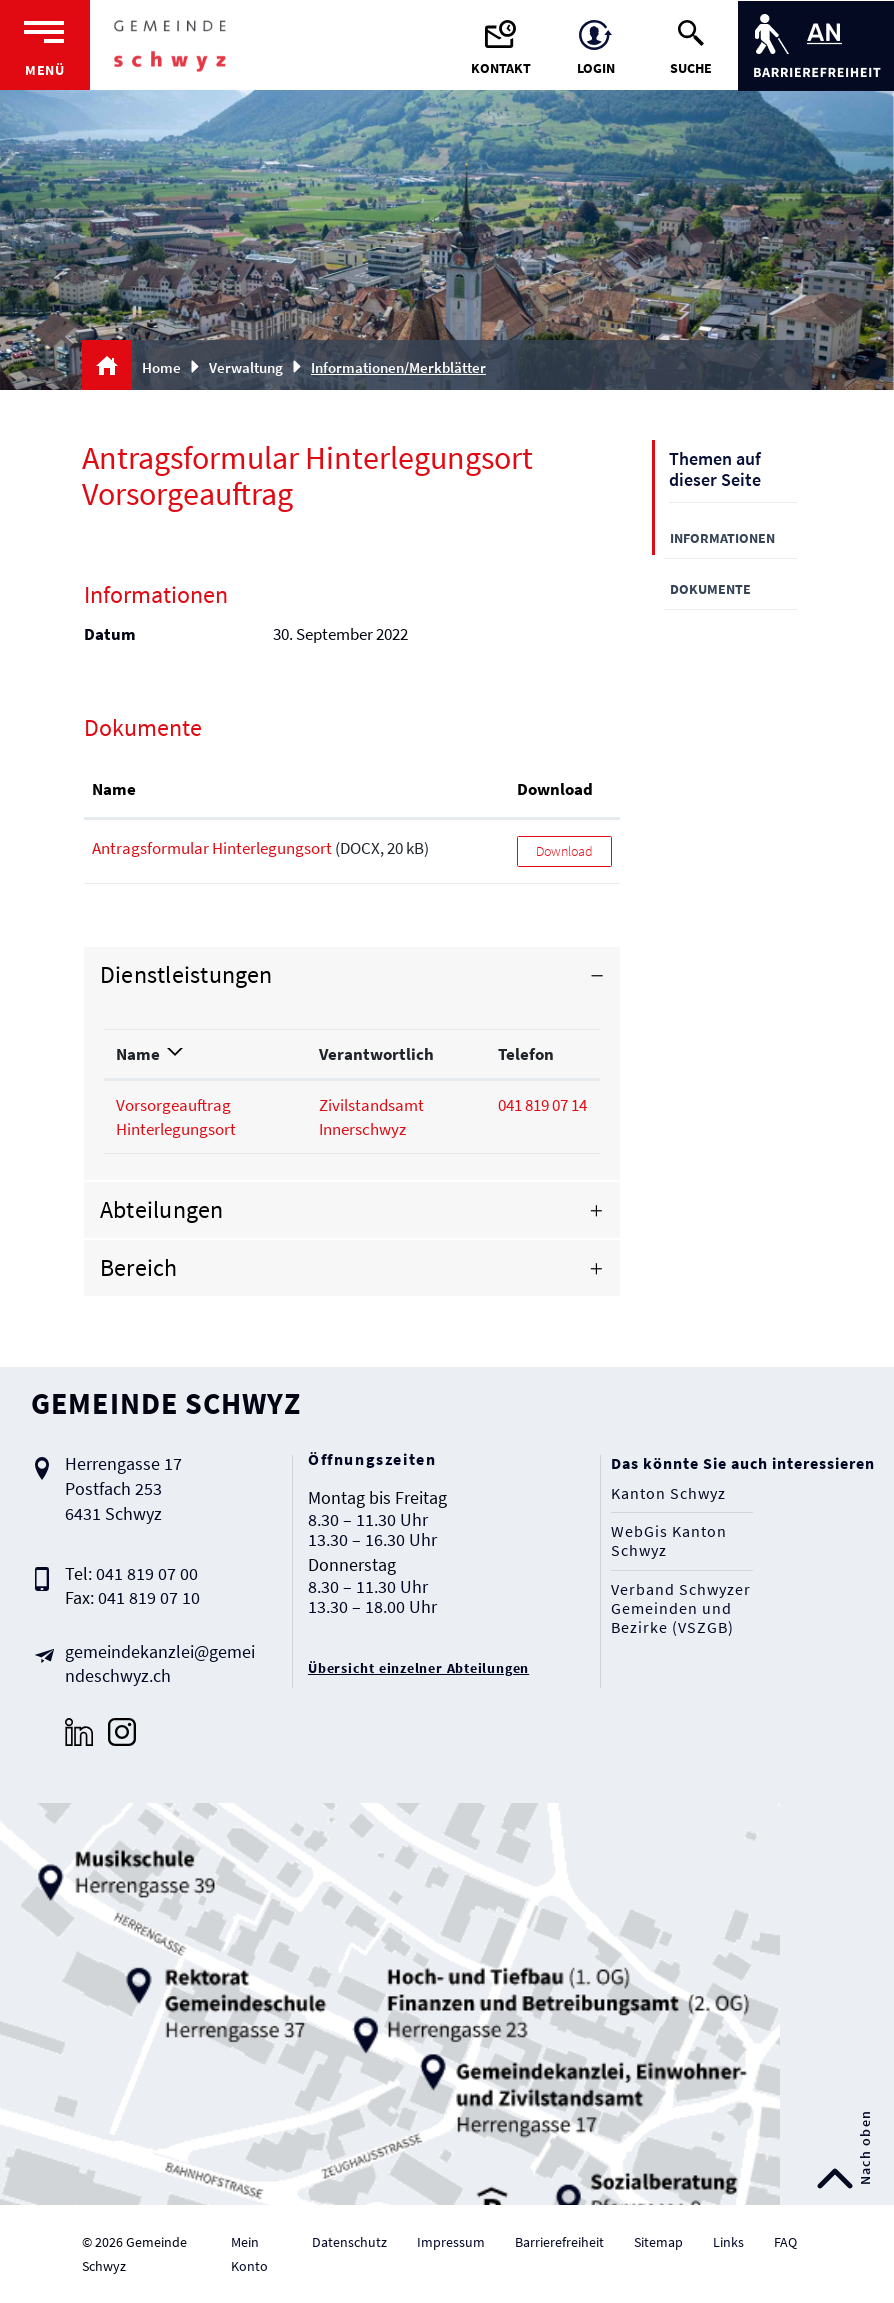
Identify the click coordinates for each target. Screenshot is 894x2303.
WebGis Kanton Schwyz (669, 1541)
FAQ (785, 2242)
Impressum (451, 2242)
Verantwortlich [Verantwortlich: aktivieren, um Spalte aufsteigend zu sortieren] (376, 1054)
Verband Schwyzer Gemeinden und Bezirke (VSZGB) (681, 1608)
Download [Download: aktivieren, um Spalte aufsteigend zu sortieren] (555, 789)
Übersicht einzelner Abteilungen (418, 1668)
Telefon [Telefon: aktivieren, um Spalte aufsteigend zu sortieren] (526, 1054)
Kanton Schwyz (668, 1493)
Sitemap (658, 2242)
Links (728, 2242)
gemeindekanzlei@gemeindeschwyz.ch (160, 1663)
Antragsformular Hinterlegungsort (212, 848)
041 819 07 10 (149, 1597)
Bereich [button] (139, 1267)
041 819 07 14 (542, 1105)
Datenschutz (349, 2242)
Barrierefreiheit (559, 2242)
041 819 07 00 (147, 1573)
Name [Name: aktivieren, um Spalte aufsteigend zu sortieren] (114, 789)
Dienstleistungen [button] (186, 974)
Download (564, 851)
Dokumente (710, 589)
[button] (253, 367)
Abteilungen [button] (162, 1209)
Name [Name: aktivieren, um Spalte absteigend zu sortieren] (138, 1054)
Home (161, 367)
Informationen (722, 538)
